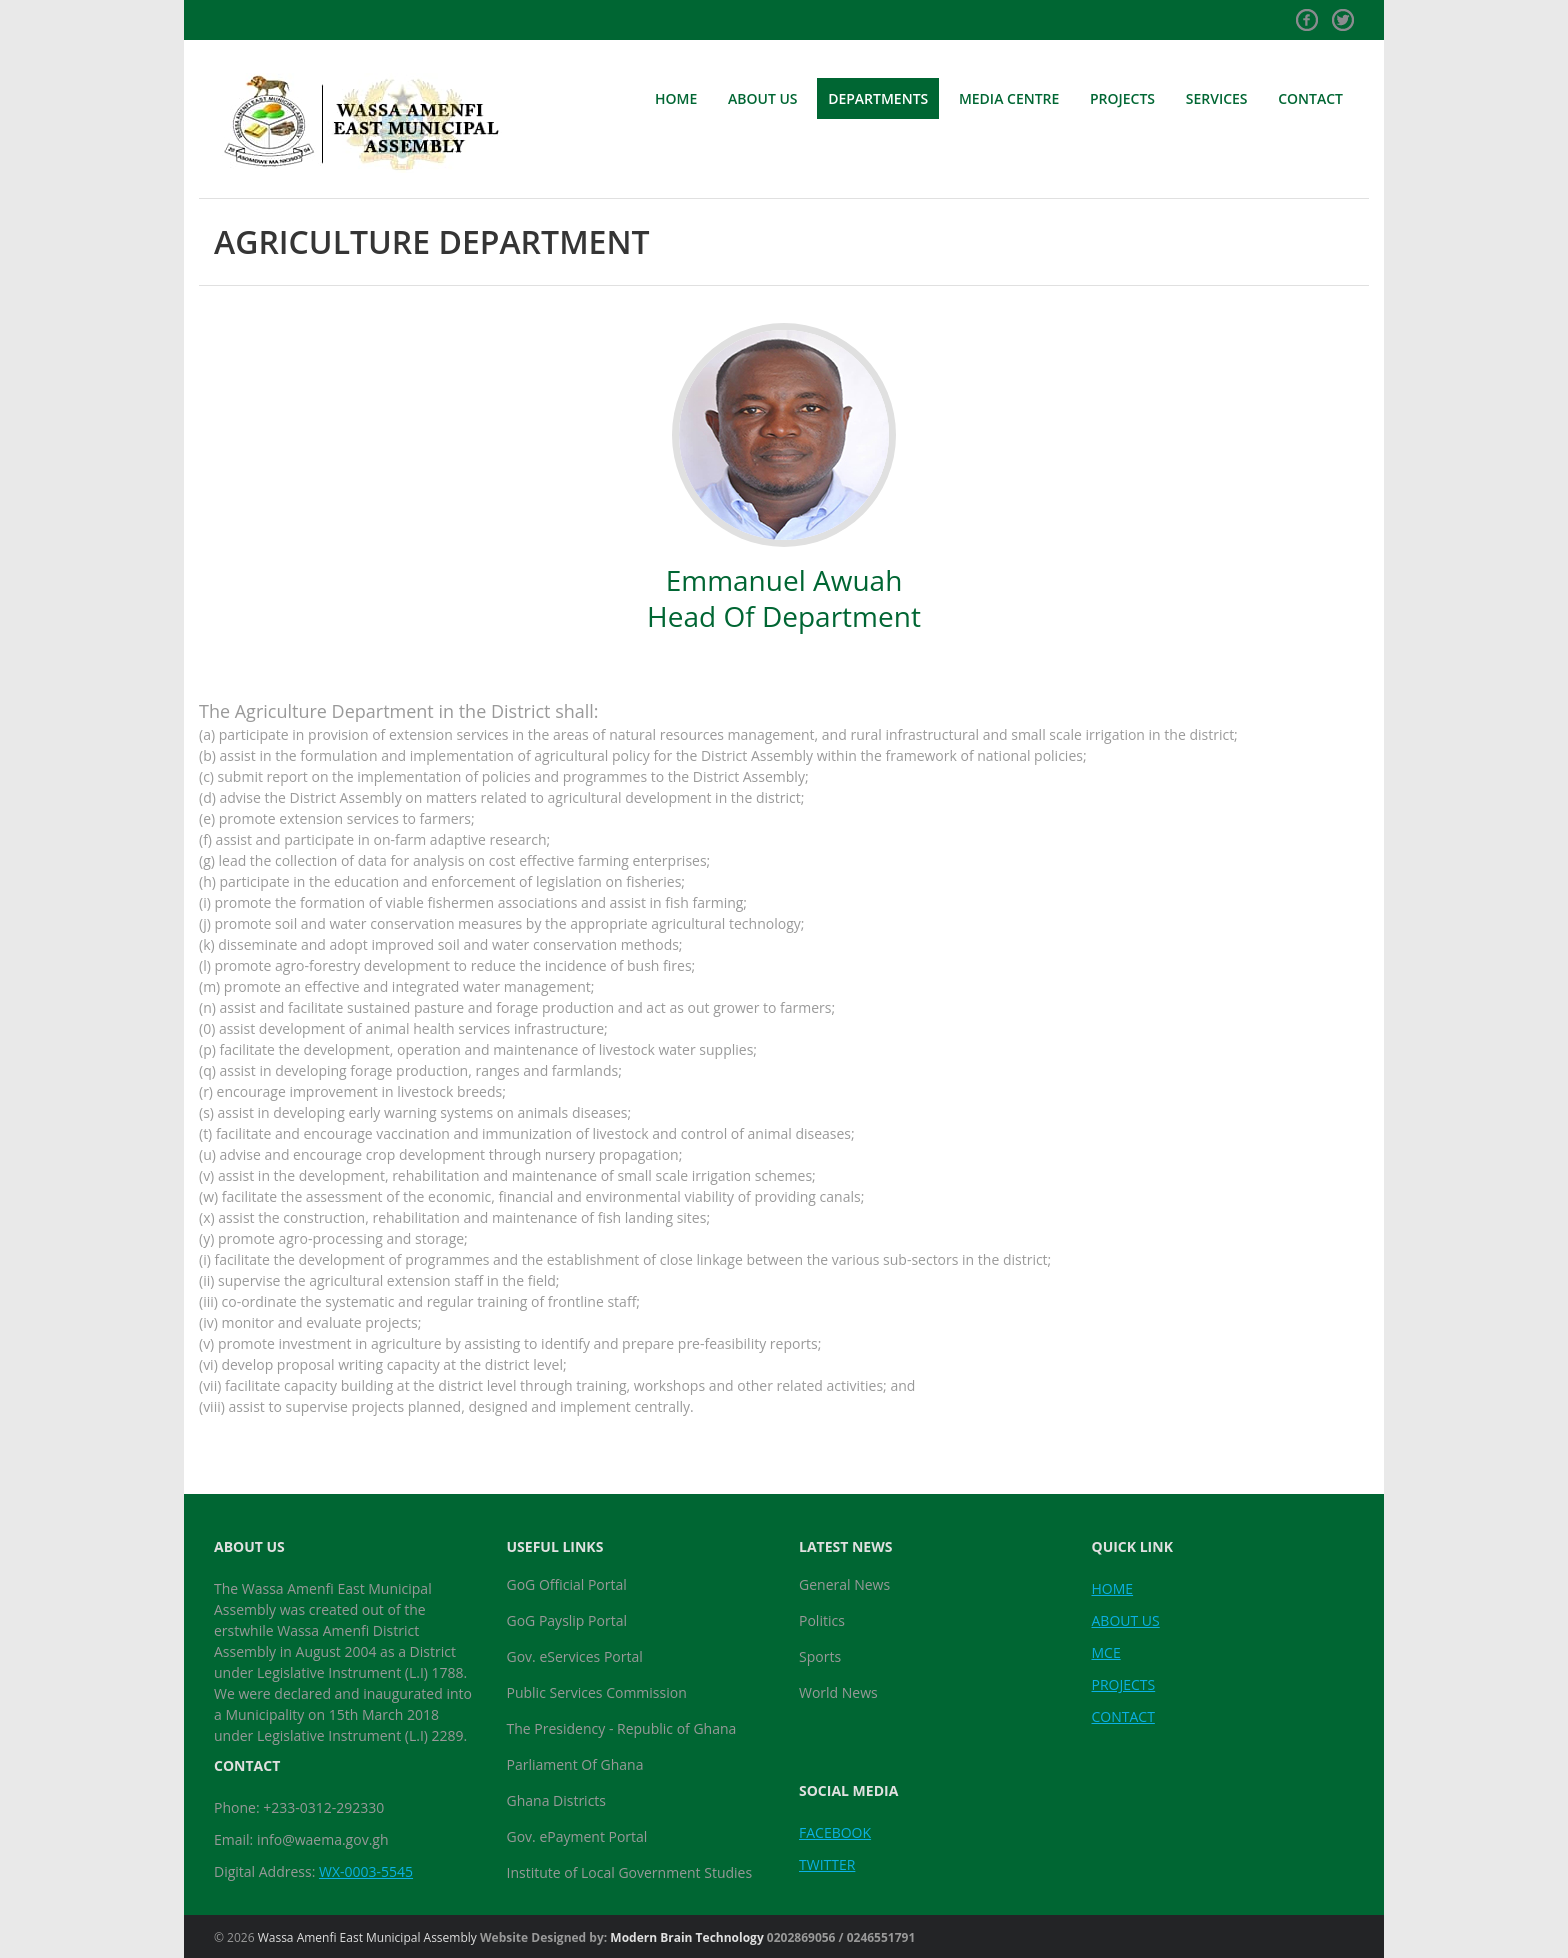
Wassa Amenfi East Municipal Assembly (367, 1937)
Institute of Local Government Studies (630, 1872)
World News (838, 1692)
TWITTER (827, 1864)
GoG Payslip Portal (567, 1620)
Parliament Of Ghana (575, 1764)
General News (844, 1584)
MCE (1106, 1652)
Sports (820, 1656)
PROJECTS (1122, 98)
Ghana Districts (557, 1800)
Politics (822, 1620)
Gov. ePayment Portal (577, 1836)
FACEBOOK (835, 1832)
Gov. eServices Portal (575, 1656)
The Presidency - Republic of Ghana (622, 1728)
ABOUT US (763, 98)
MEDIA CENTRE (1009, 98)
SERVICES (1217, 98)
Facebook (1307, 13)
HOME (676, 98)
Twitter (1343, 13)
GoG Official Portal (567, 1584)
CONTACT (1310, 98)
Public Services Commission (597, 1692)
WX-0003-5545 (366, 1871)
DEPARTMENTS (878, 98)
